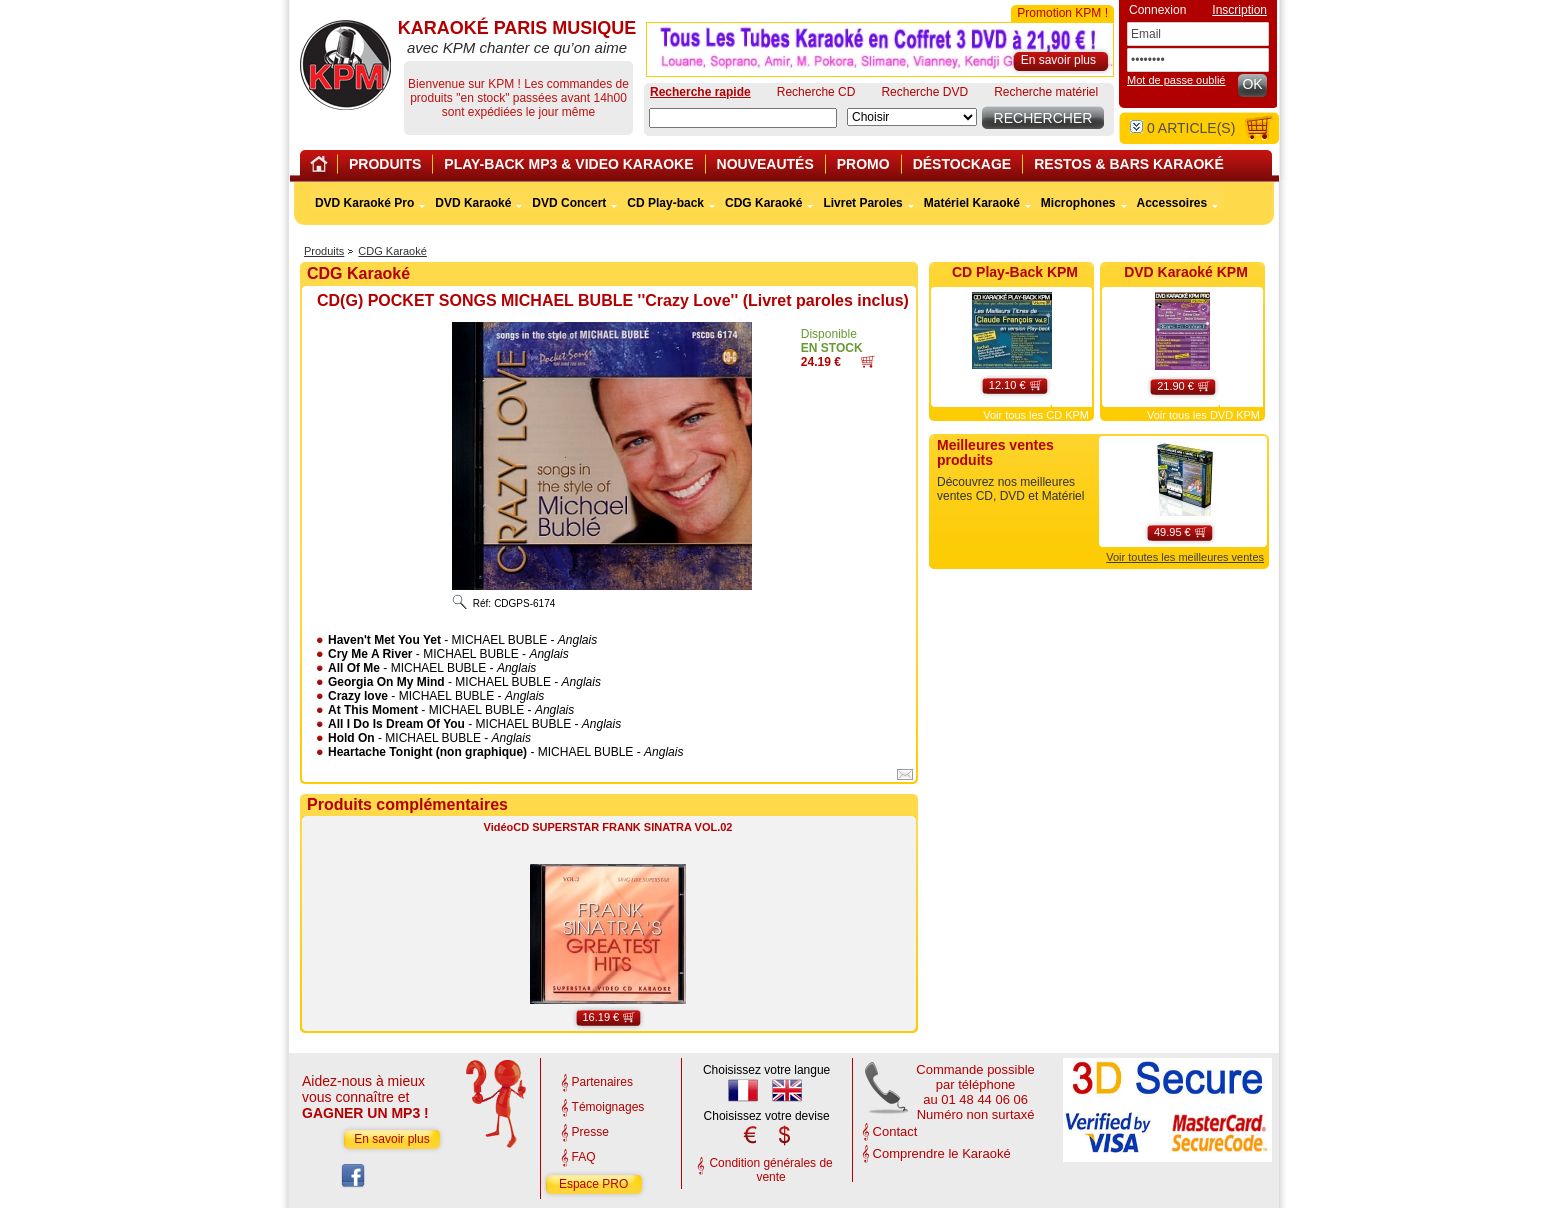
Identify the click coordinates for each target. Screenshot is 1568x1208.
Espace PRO (593, 1184)
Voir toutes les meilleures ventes (1185, 557)
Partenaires (602, 1082)
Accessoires (1172, 203)
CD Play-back (665, 203)
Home (322, 167)
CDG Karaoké (392, 251)
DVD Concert (569, 203)
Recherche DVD (924, 92)
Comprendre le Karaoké (942, 1153)
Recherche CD (816, 92)
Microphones (1078, 203)
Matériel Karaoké (972, 203)
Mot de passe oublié (1176, 80)
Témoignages (608, 1107)
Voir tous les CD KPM (1036, 415)
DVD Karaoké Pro (364, 203)
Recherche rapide (700, 92)
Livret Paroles (862, 203)
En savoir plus (391, 1139)
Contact (895, 1131)
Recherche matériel (1046, 92)
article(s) (1182, 128)
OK (1252, 84)
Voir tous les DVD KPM (1203, 415)
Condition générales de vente (770, 1170)
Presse (590, 1132)
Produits (324, 251)
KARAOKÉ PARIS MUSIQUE (345, 65)
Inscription (1239, 10)
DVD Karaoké (473, 203)
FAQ (584, 1157)
